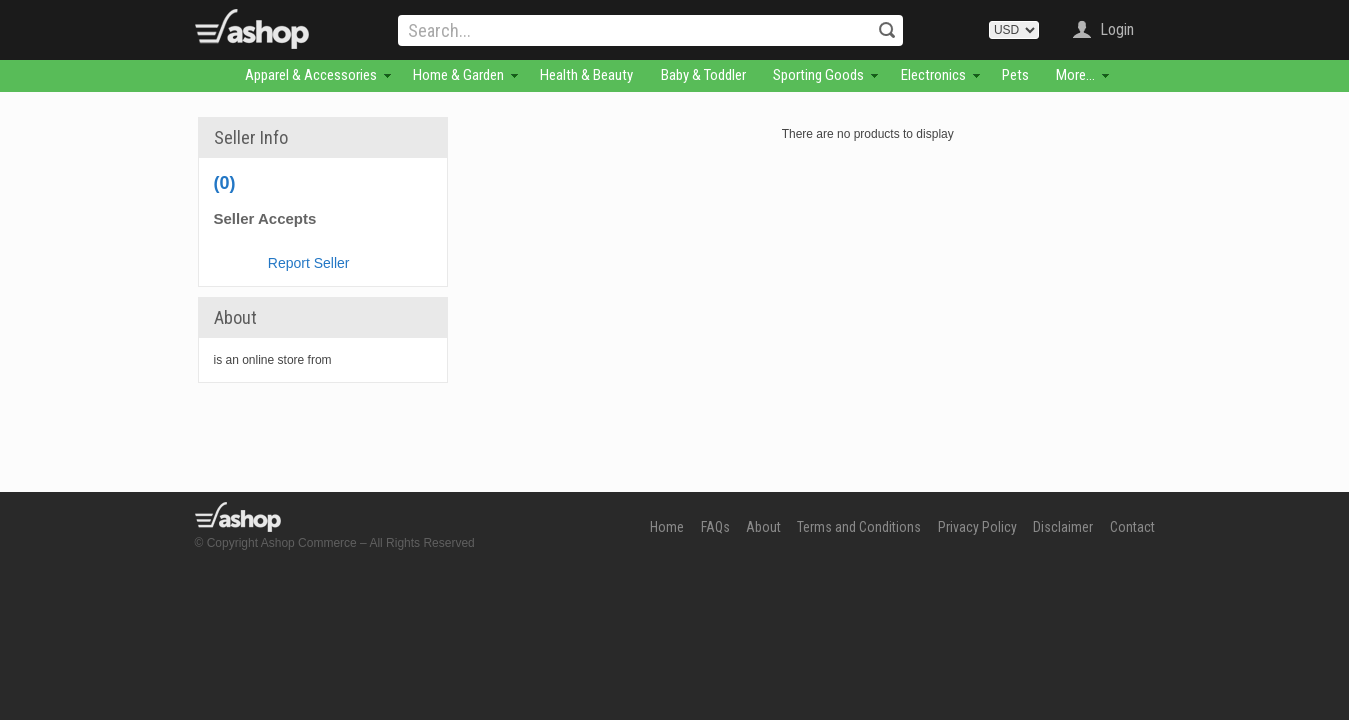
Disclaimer (1063, 527)
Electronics (933, 75)
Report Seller (309, 263)
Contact (1132, 527)
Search (887, 30)
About (763, 527)
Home (667, 527)
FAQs (715, 527)
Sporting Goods (818, 75)
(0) (225, 183)
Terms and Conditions (859, 527)
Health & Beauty (586, 75)
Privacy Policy (977, 527)
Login (1117, 29)
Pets (1015, 75)
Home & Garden (458, 75)
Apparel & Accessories (311, 75)
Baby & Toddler (703, 75)
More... (1075, 75)
